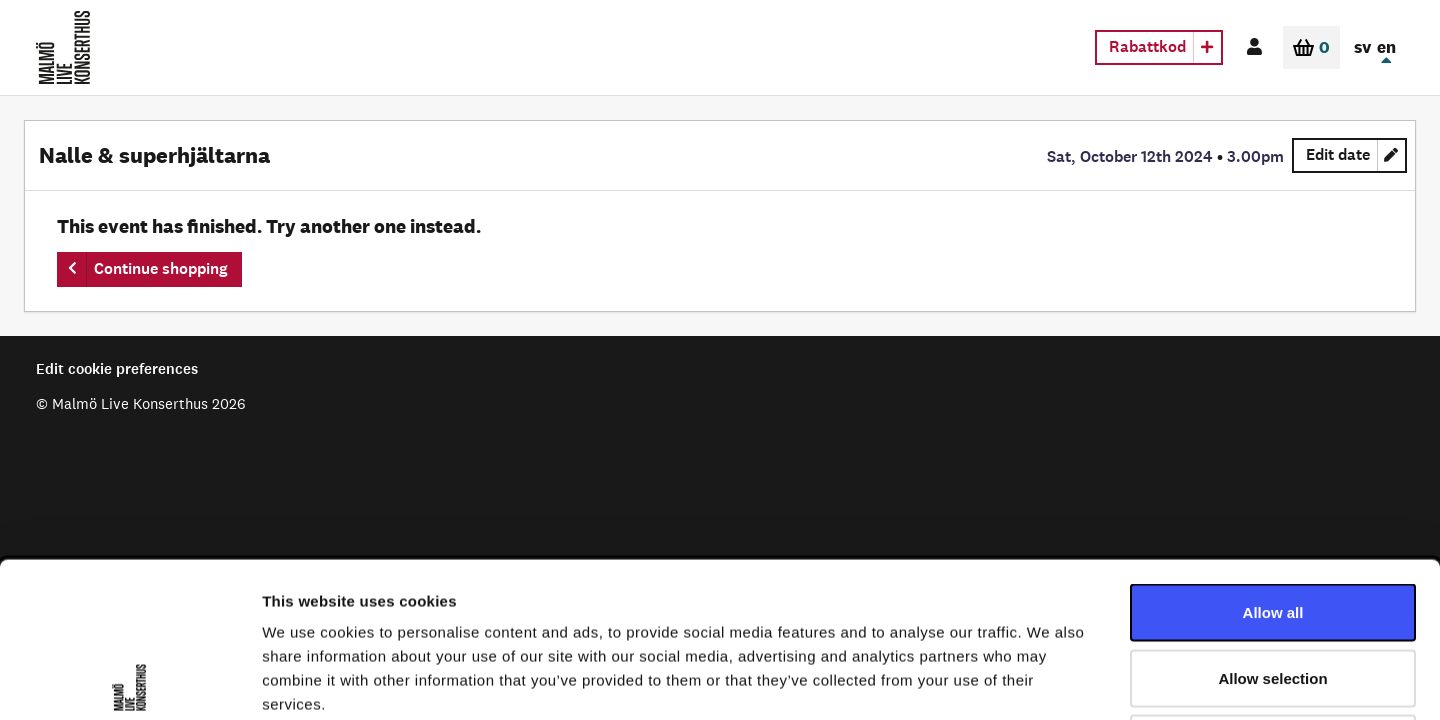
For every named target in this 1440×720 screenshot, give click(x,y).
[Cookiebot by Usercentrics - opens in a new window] (129, 681)
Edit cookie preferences (117, 369)
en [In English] (1386, 47)
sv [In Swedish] (1362, 47)
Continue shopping (161, 268)
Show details (1049, 680)
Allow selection (1272, 523)
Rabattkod (1147, 46)
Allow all (1273, 457)
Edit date (1356, 158)
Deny (1273, 588)
